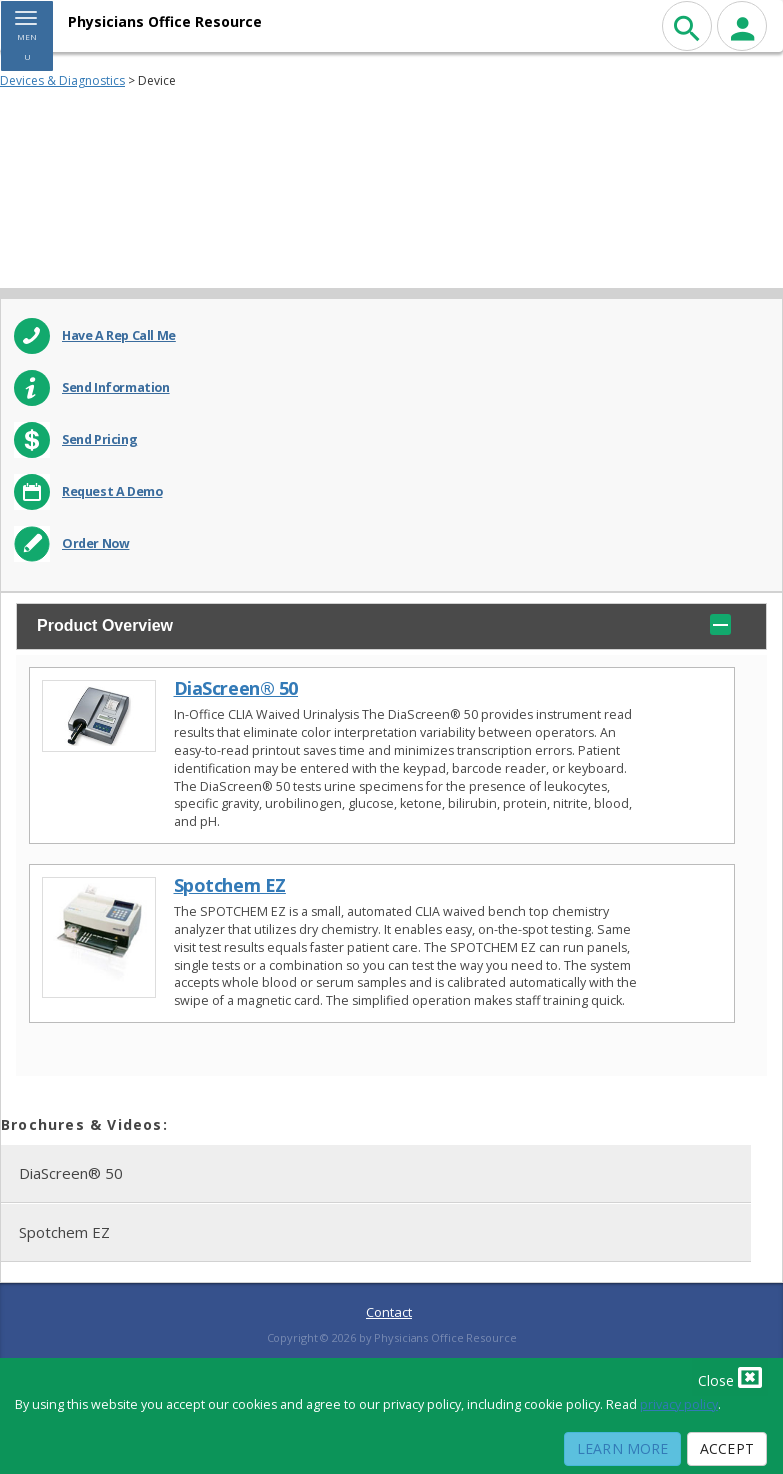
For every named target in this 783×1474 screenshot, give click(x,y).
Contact (389, 1312)
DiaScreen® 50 (236, 688)
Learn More (622, 1448)
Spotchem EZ (230, 885)
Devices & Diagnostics (62, 80)
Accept (727, 1448)
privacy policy (679, 1404)
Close (730, 1377)
